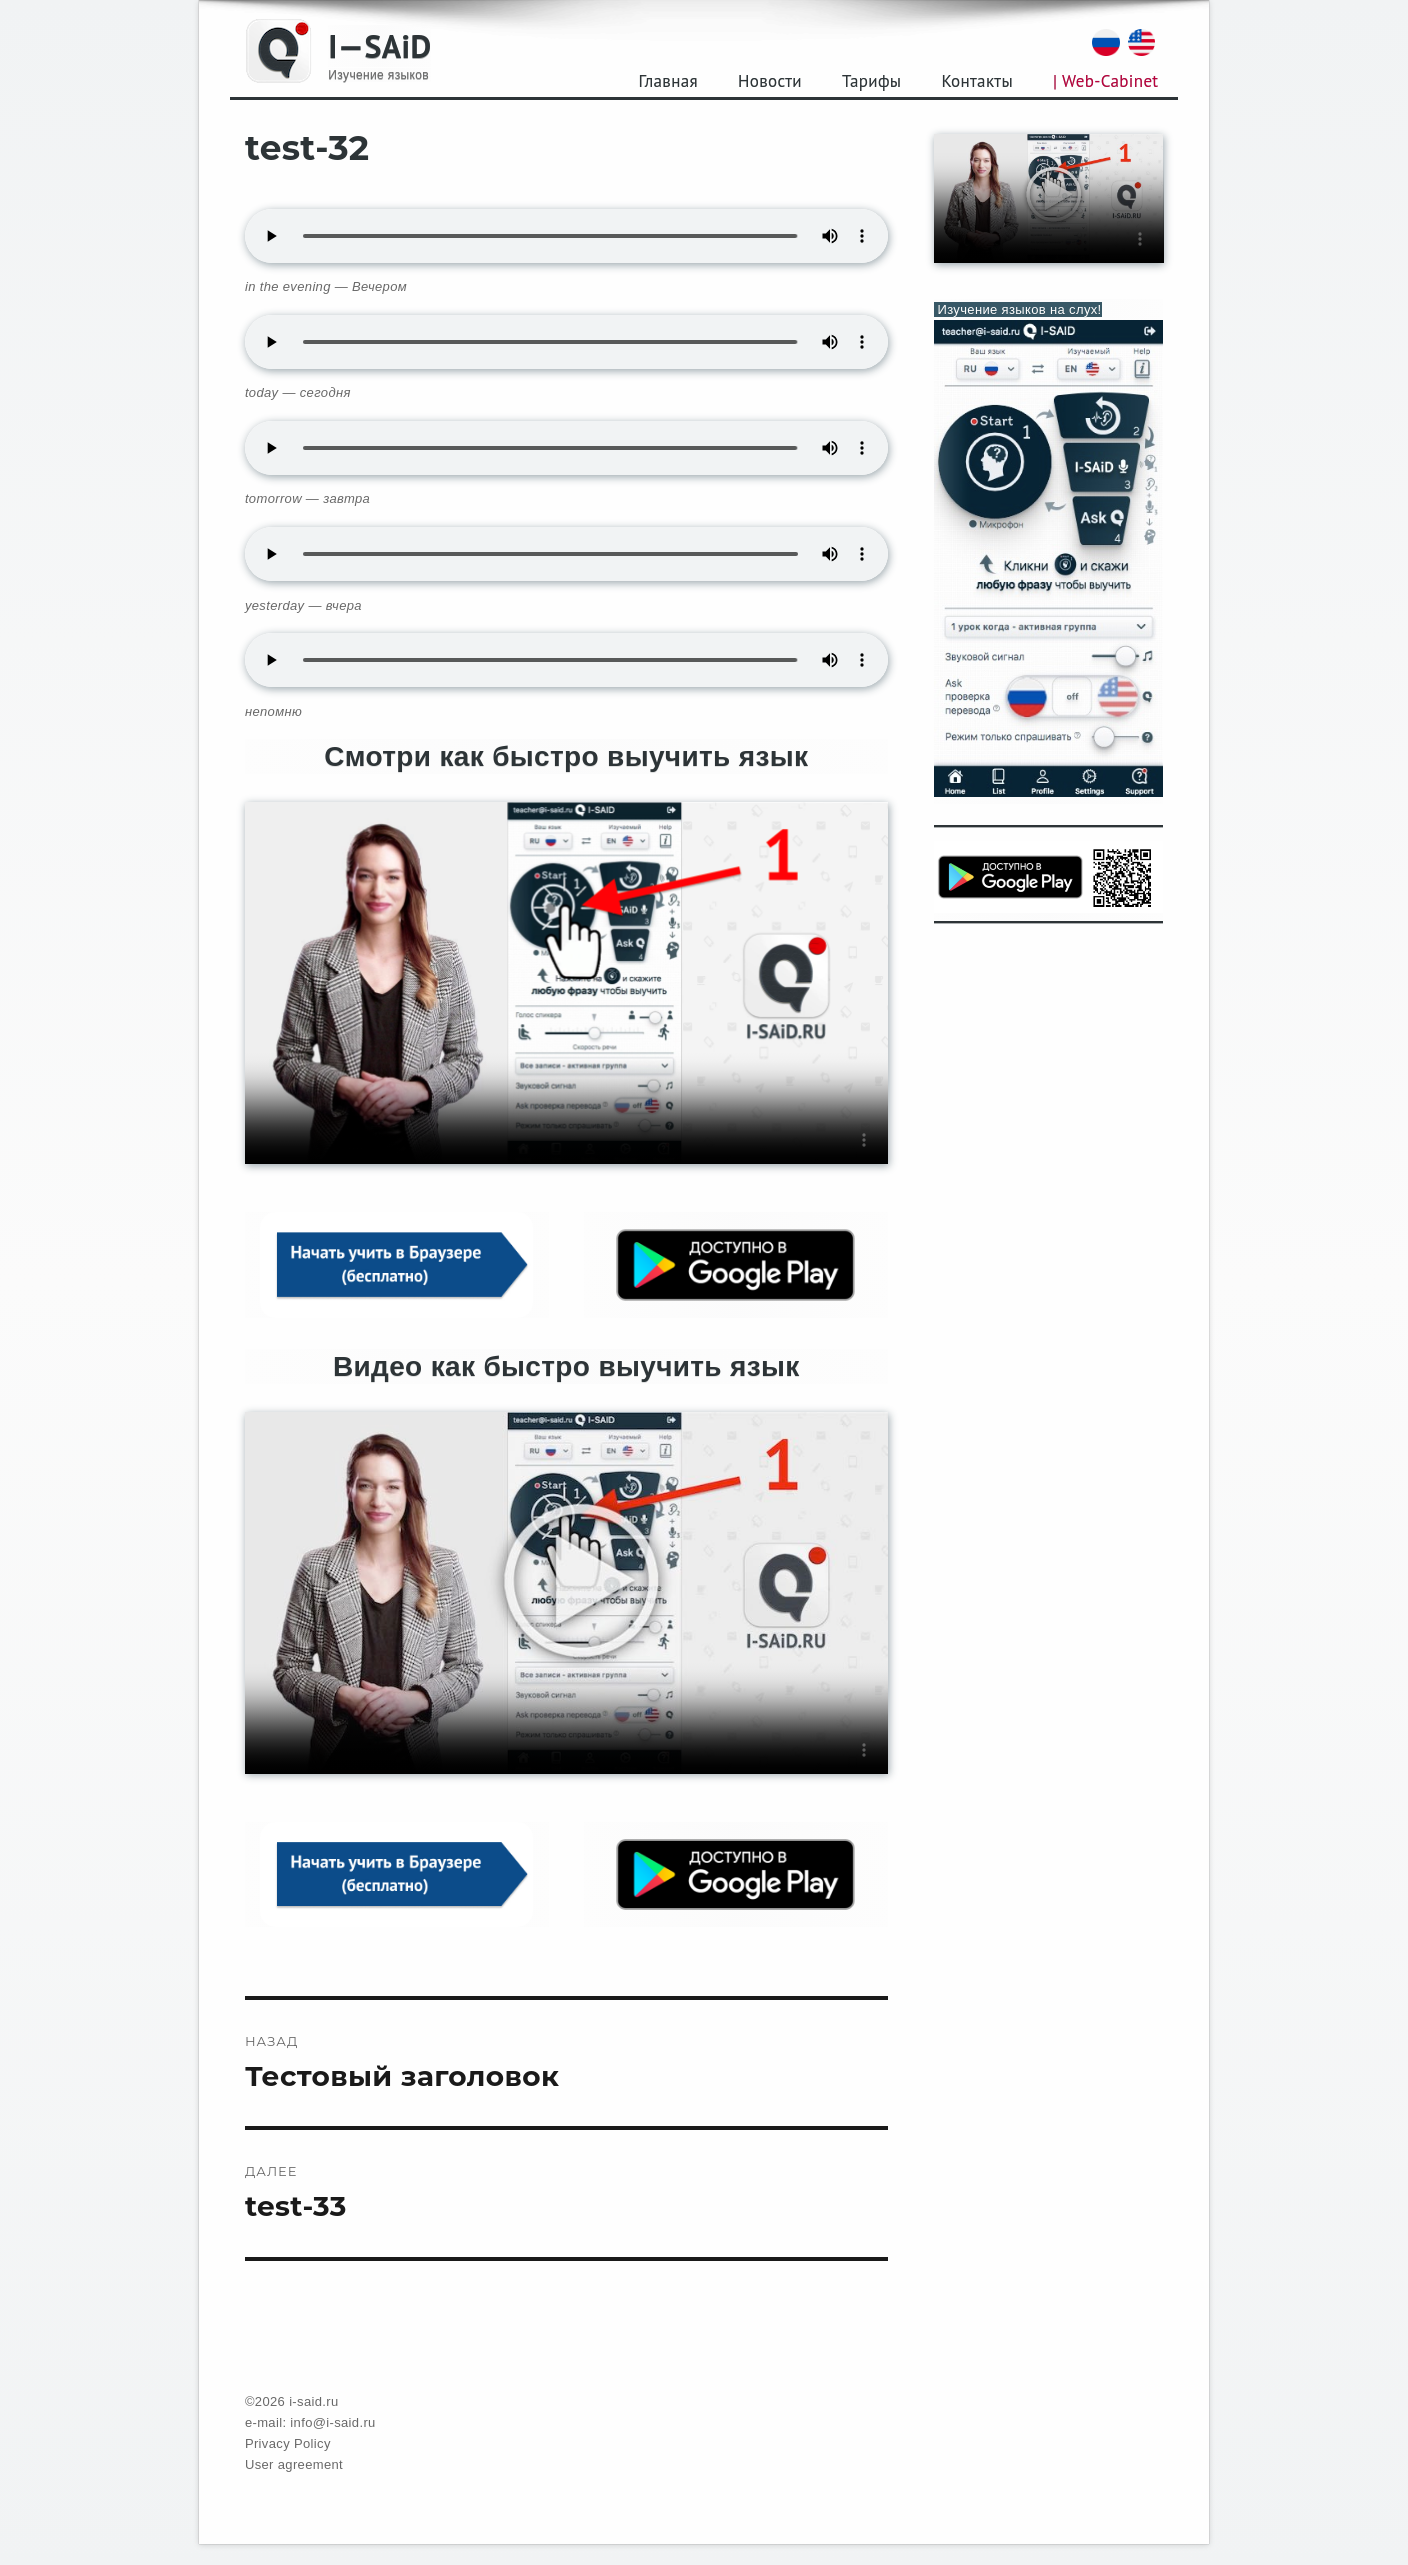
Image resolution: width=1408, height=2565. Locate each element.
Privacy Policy (288, 2443)
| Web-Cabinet (1105, 81)
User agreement (294, 2464)
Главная (668, 81)
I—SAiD (379, 45)
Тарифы (871, 81)
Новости (770, 81)
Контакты (977, 81)
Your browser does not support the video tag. (566, 983)
